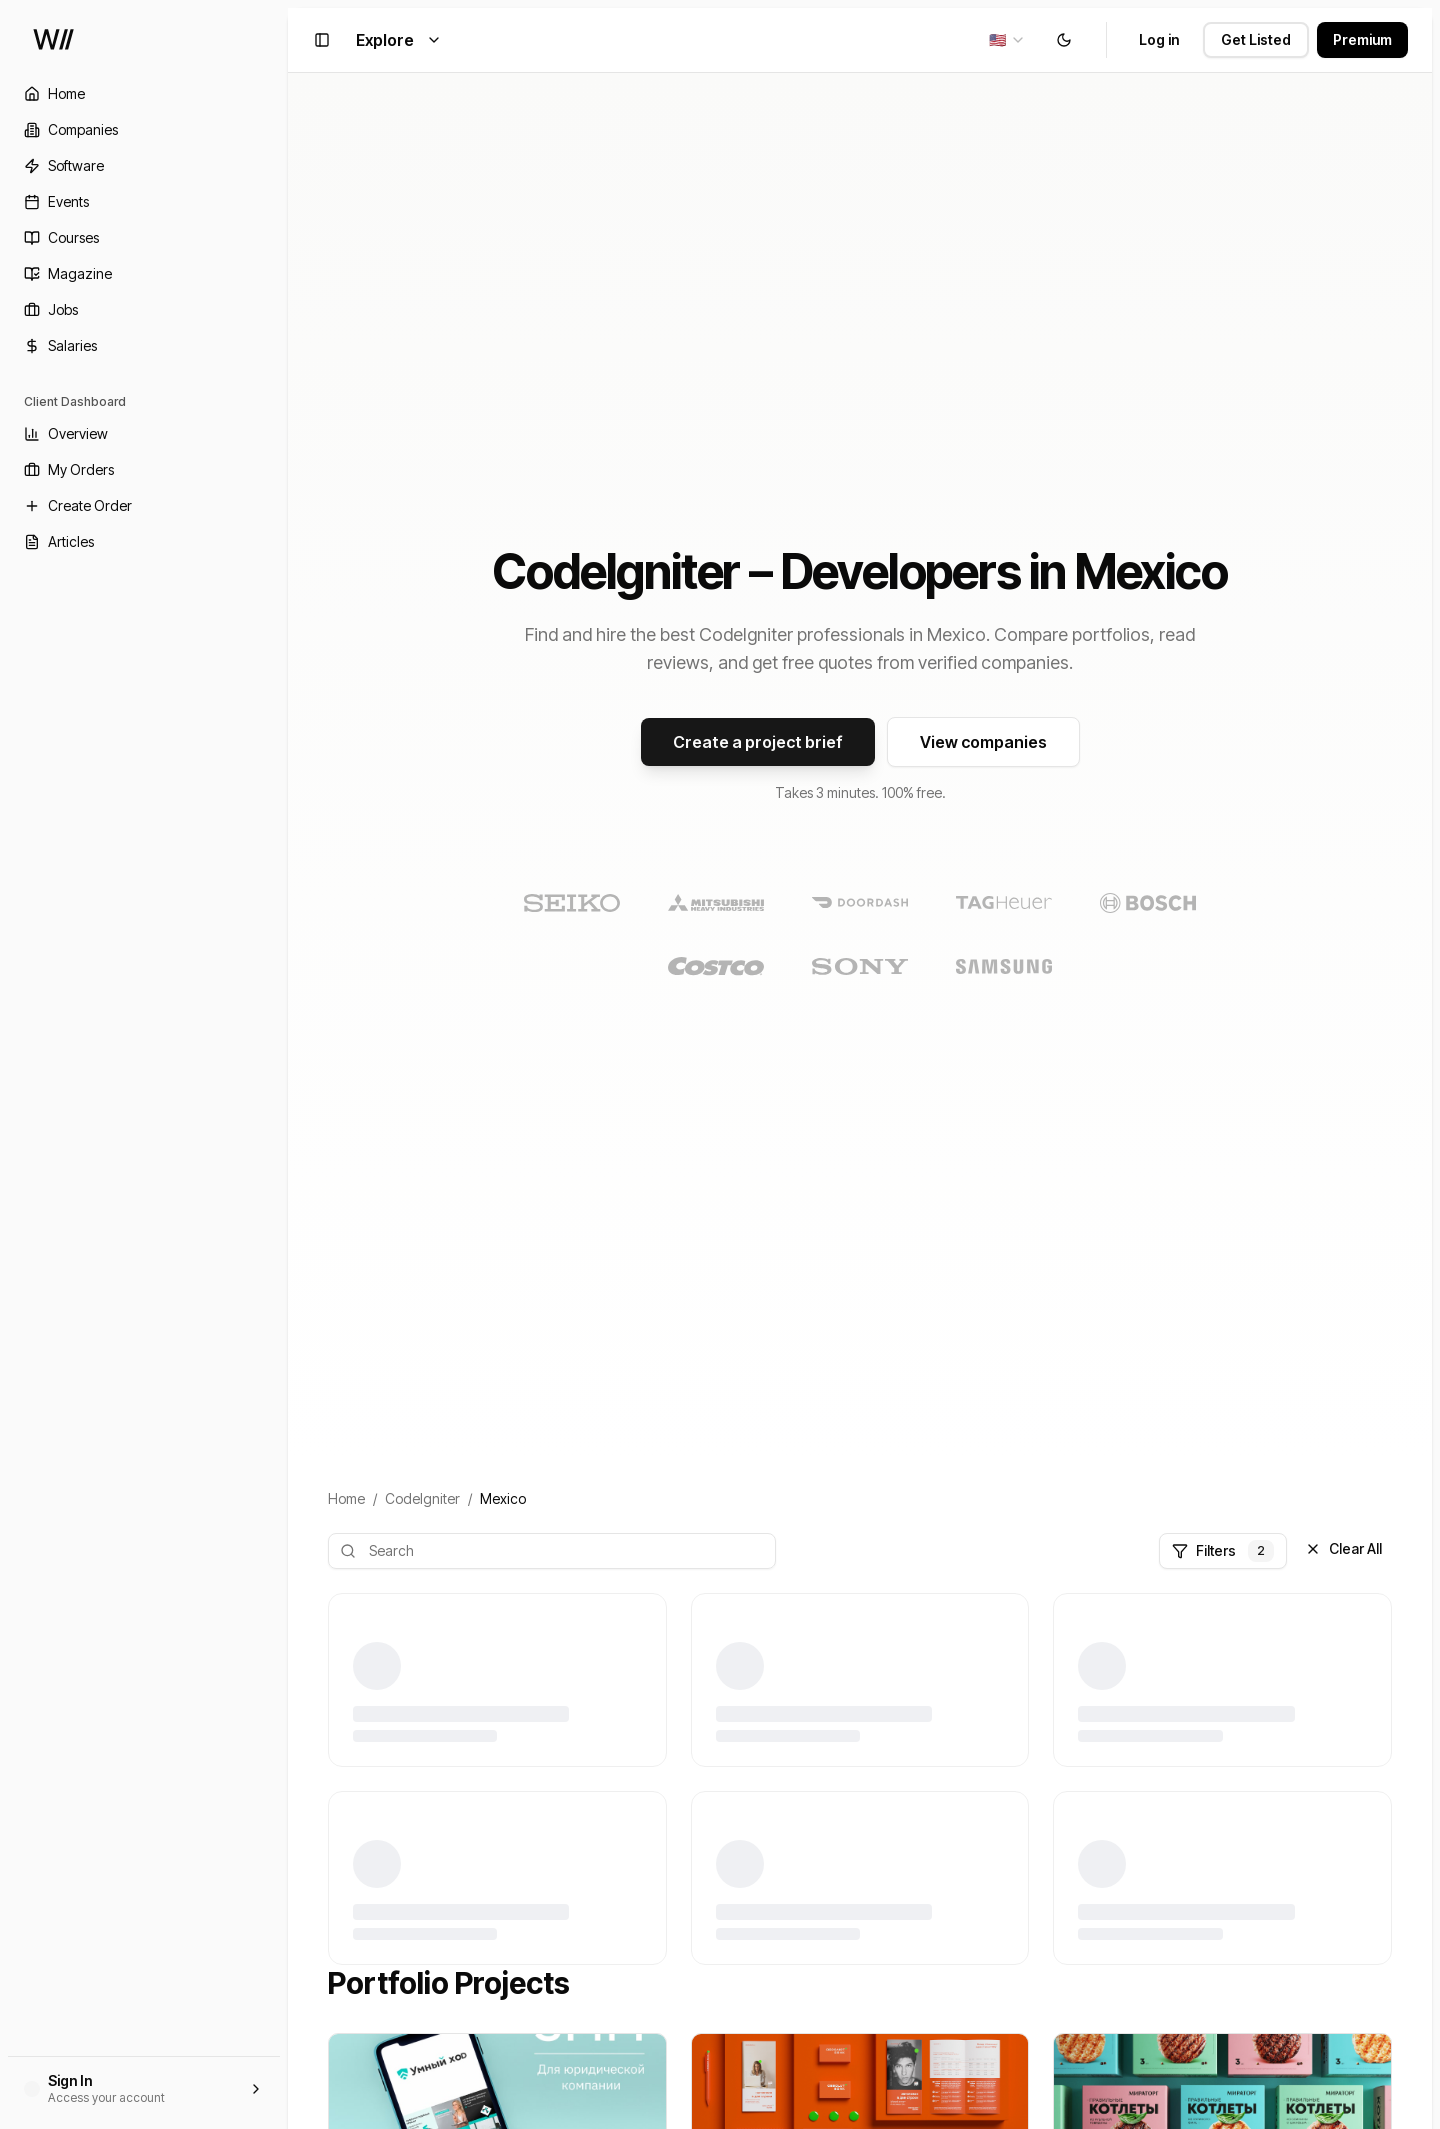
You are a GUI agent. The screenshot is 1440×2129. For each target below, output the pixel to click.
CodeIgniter (422, 1498)
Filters (1223, 1551)
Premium (1362, 39)
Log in (1159, 39)
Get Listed (1256, 39)
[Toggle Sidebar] (288, 1064)
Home (346, 1498)
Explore (399, 40)
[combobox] (1007, 40)
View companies (983, 742)
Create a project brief (758, 742)
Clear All (1343, 1548)
